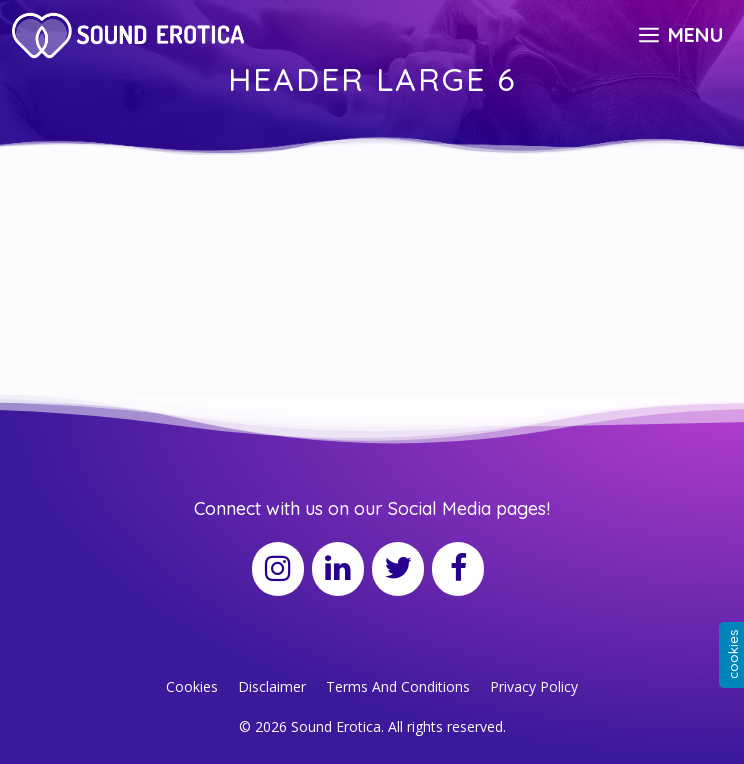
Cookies (192, 686)
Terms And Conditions (398, 686)
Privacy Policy (534, 686)
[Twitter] (398, 569)
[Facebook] (458, 569)
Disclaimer (272, 686)
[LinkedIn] (338, 569)
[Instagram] (278, 569)
